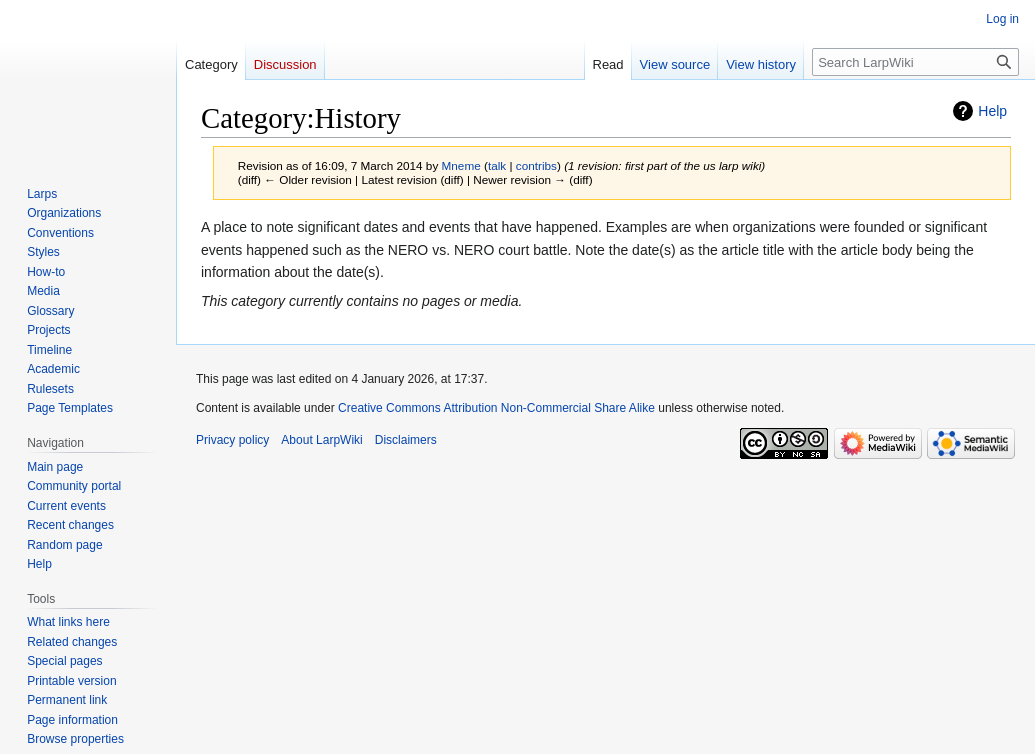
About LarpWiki (321, 440)
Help (992, 111)
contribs (536, 165)
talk (497, 165)
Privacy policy (232, 440)
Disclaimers (406, 440)
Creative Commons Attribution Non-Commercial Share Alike (496, 408)
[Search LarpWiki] (915, 62)
